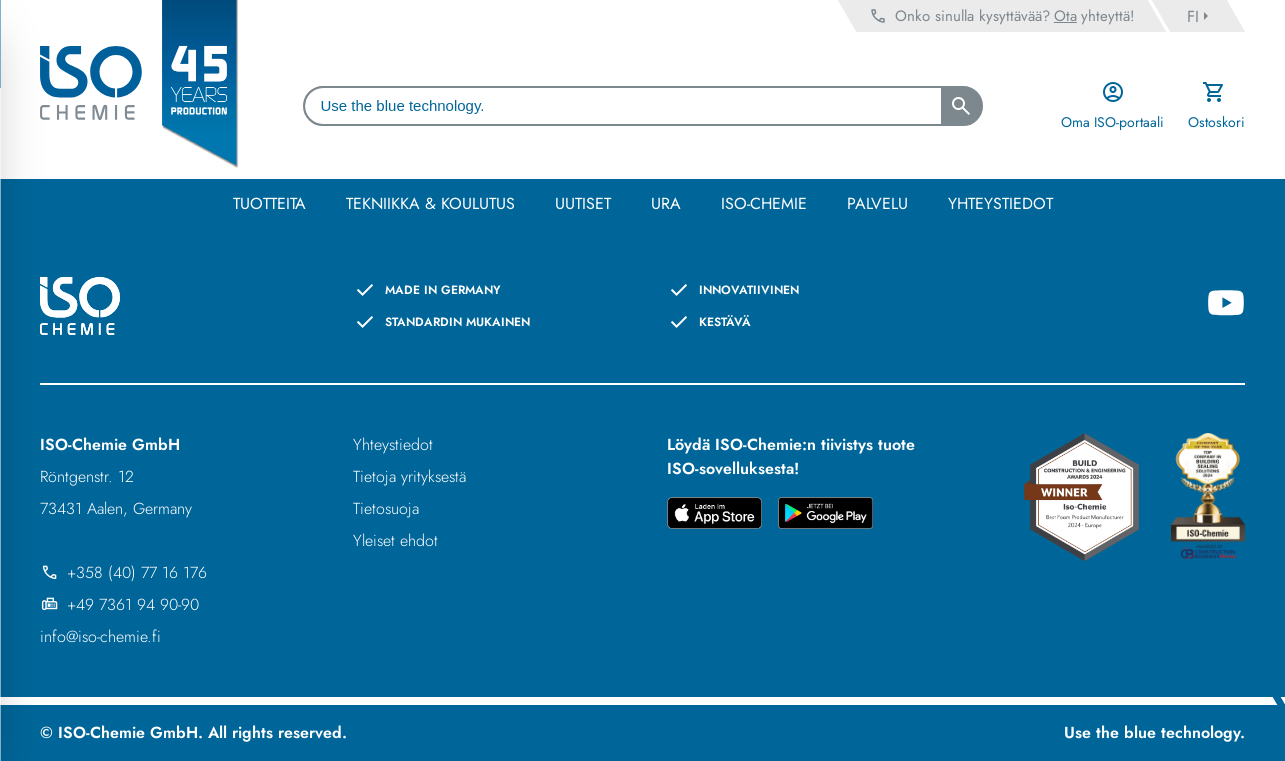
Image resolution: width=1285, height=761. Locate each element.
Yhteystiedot (393, 444)
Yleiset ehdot (395, 540)
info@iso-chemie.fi (100, 636)
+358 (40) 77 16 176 (123, 572)
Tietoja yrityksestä (409, 476)
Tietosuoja (386, 508)
